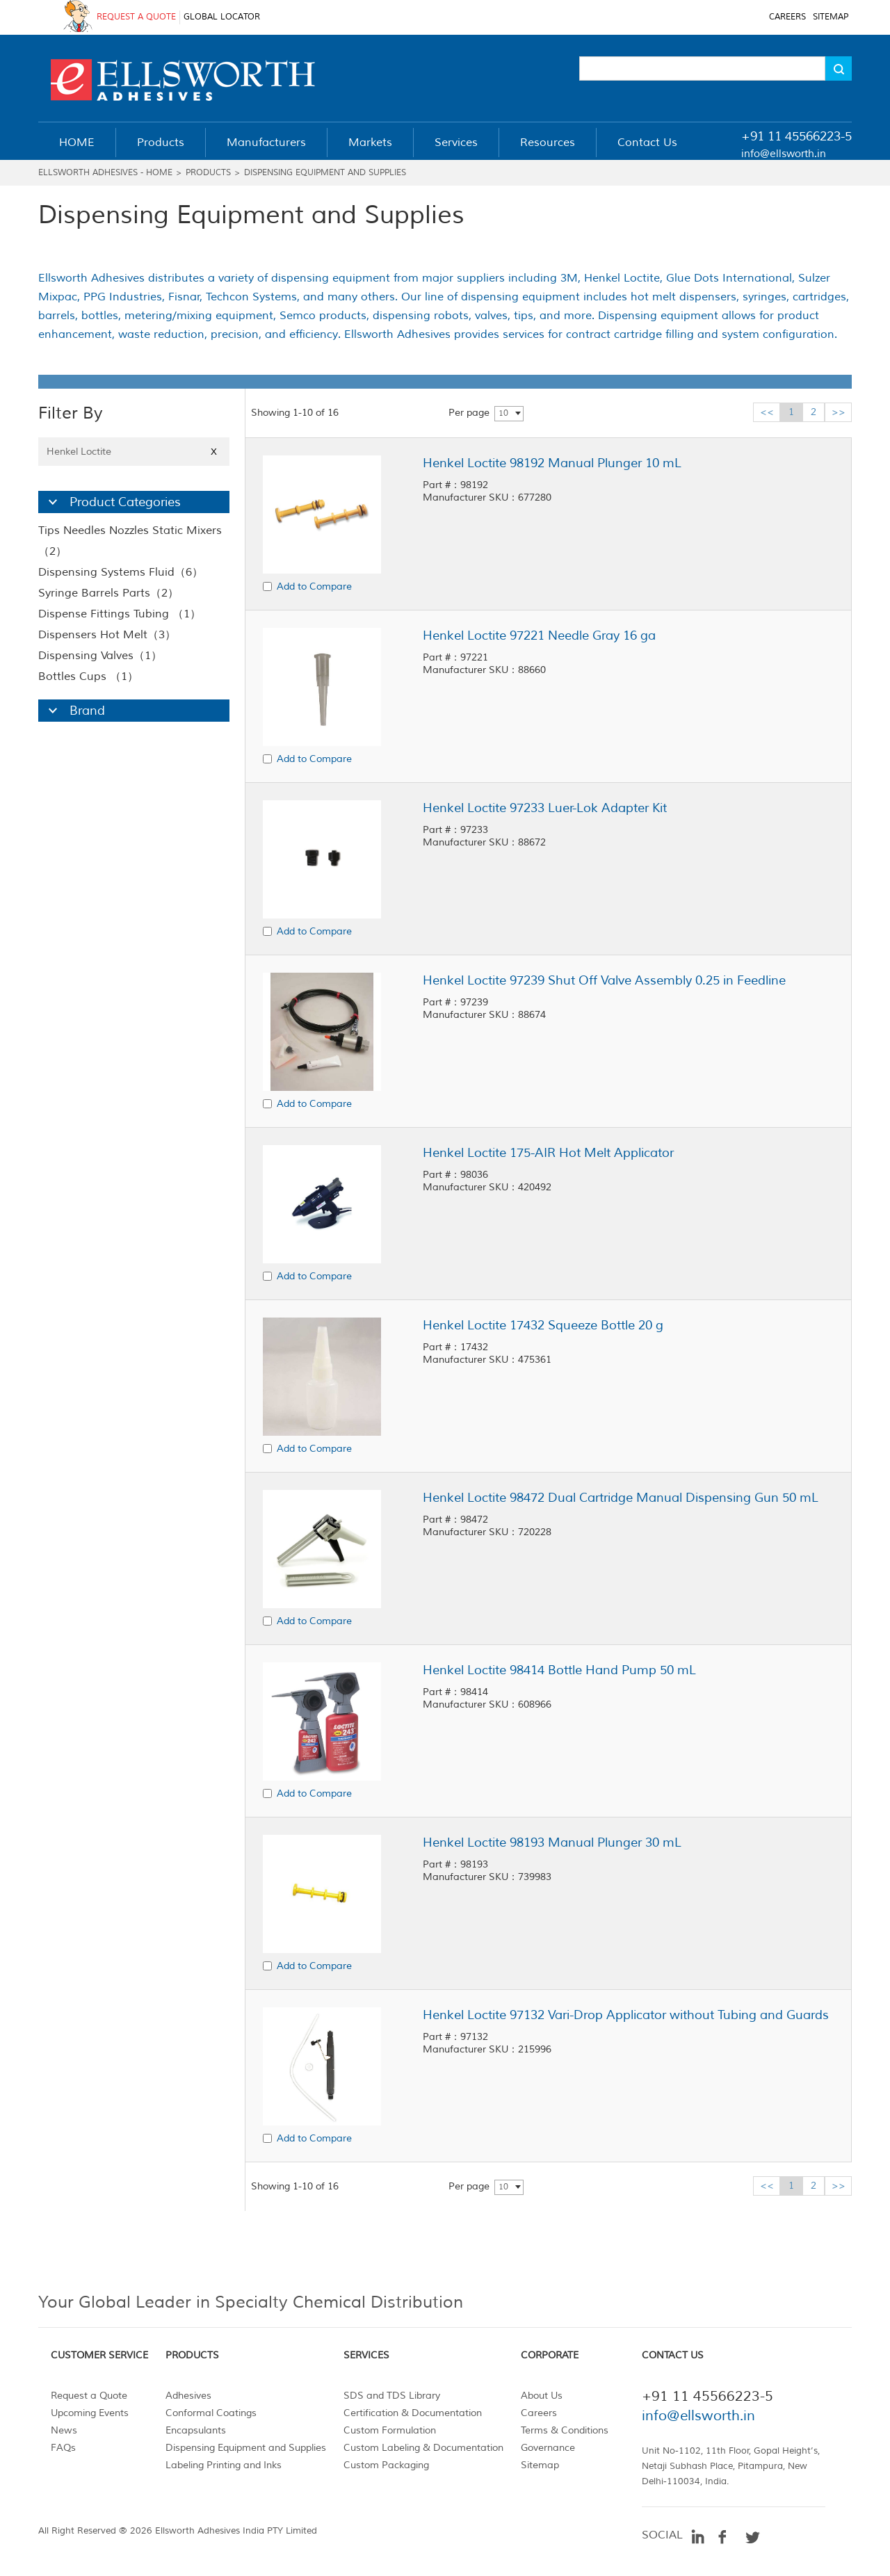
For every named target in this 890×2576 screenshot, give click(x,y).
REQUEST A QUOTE (136, 17)
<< (767, 412)
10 (503, 413)
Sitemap (540, 2465)
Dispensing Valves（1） (100, 656)
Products (208, 173)
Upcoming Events (90, 2413)
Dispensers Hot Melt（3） (107, 635)
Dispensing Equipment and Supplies (325, 173)
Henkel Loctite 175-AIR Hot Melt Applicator (548, 1152)
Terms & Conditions (564, 2430)
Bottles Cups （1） (88, 676)
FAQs (63, 2448)
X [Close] (214, 451)
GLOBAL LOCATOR (222, 17)
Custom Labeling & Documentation (423, 2448)
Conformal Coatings (211, 2413)
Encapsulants (195, 2430)
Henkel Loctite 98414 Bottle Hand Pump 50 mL (559, 1670)
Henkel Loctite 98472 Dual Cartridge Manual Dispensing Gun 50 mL (620, 1497)
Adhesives (188, 2395)
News (64, 2430)
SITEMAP (830, 17)
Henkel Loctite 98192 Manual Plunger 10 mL (552, 463)
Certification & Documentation (412, 2413)
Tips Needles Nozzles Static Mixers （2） (130, 541)
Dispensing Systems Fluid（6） (120, 572)
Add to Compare (314, 586)
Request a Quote (89, 2395)
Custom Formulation (389, 2430)
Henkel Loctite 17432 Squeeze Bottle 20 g (543, 1325)
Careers (539, 2413)
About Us (542, 2395)
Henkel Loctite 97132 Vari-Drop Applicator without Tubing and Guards (626, 2015)
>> (839, 412)
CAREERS (787, 17)
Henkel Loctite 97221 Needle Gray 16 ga (539, 635)
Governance (548, 2448)
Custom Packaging (386, 2465)
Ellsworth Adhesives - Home (105, 173)
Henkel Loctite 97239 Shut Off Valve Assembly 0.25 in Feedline (604, 980)
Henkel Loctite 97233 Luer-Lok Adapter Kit (545, 808)
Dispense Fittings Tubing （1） (119, 614)
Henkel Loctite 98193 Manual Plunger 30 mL (552, 1842)
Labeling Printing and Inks (223, 2465)
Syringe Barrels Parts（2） (108, 593)
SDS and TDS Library (391, 2395)
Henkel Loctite (134, 451)
